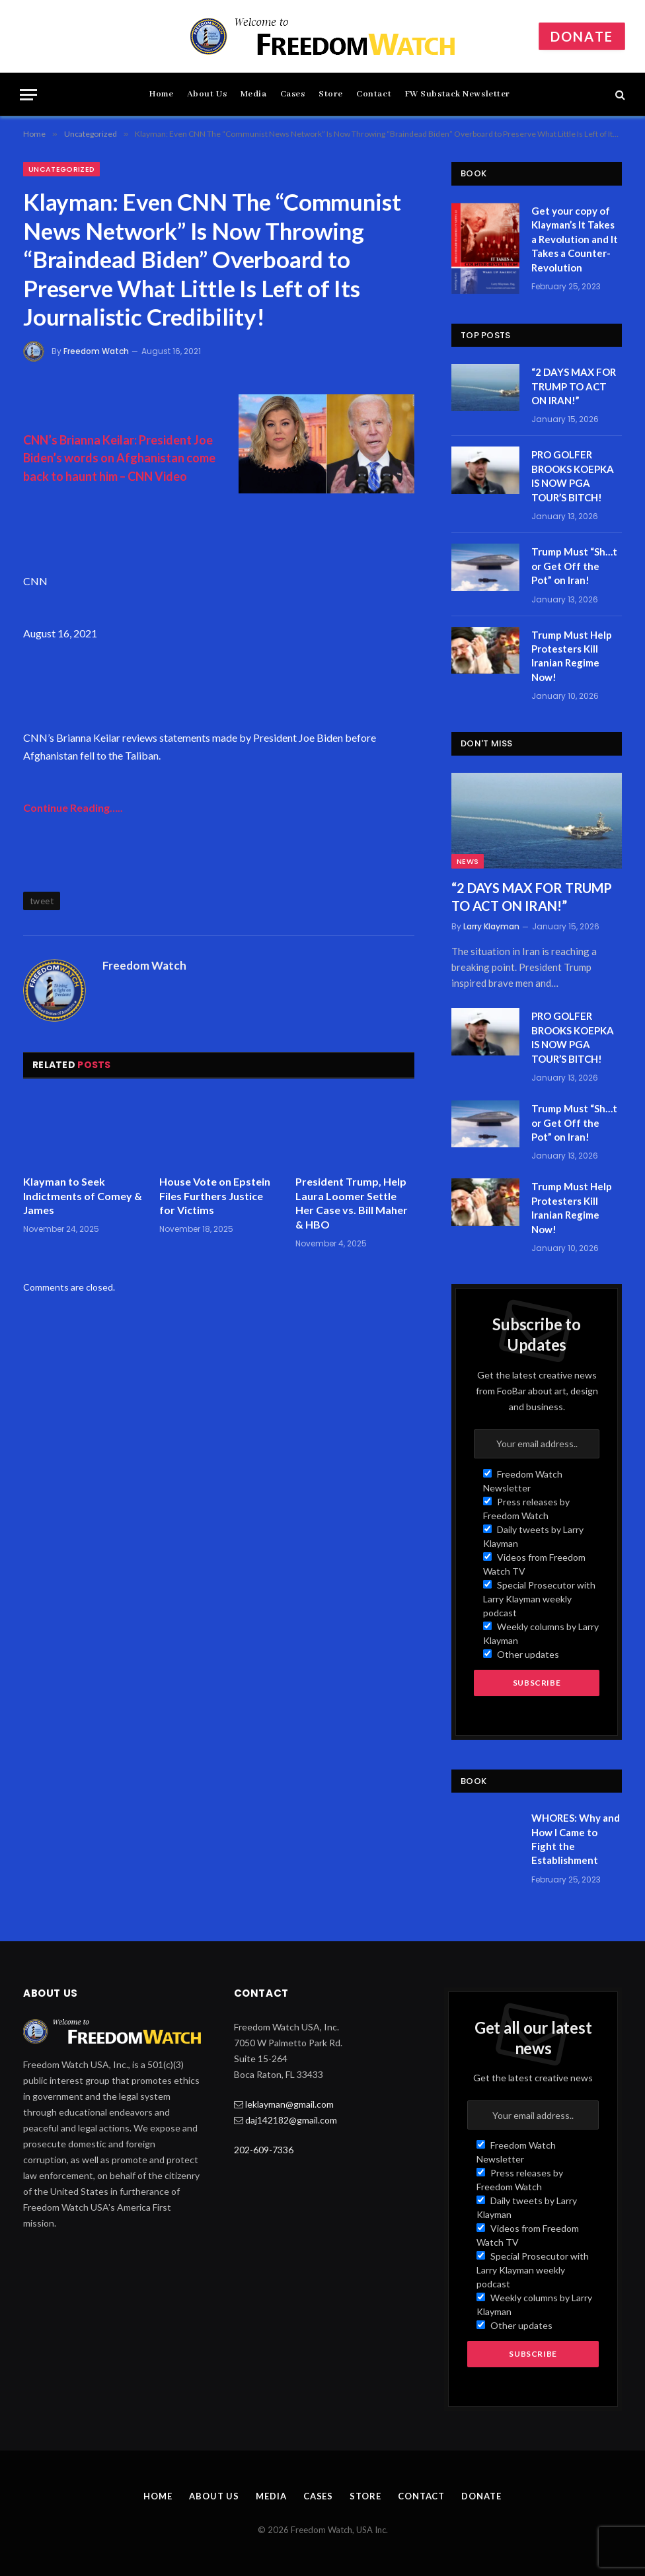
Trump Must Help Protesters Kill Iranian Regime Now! (571, 656)
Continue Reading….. (73, 807)
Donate (581, 36)
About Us (207, 94)
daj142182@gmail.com (291, 2120)
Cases (292, 94)
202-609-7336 (263, 2149)
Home (161, 94)
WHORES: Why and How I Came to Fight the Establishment (575, 1839)
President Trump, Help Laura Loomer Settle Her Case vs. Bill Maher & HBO (351, 1203)
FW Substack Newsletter (458, 94)
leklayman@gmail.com (289, 2104)
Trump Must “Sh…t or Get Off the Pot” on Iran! (574, 566)
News (467, 861)
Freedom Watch (96, 351)
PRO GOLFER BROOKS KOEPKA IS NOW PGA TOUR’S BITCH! (572, 475)
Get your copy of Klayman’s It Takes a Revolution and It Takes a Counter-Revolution (574, 239)
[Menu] (28, 95)
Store (331, 94)
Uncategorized (61, 169)
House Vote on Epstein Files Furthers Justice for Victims (214, 1196)
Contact (373, 94)
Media (254, 94)
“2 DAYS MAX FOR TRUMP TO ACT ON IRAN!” (573, 386)
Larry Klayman (491, 926)
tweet (42, 901)
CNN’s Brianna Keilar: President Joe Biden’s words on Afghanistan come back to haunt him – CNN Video (119, 458)
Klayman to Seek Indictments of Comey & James (82, 1196)
